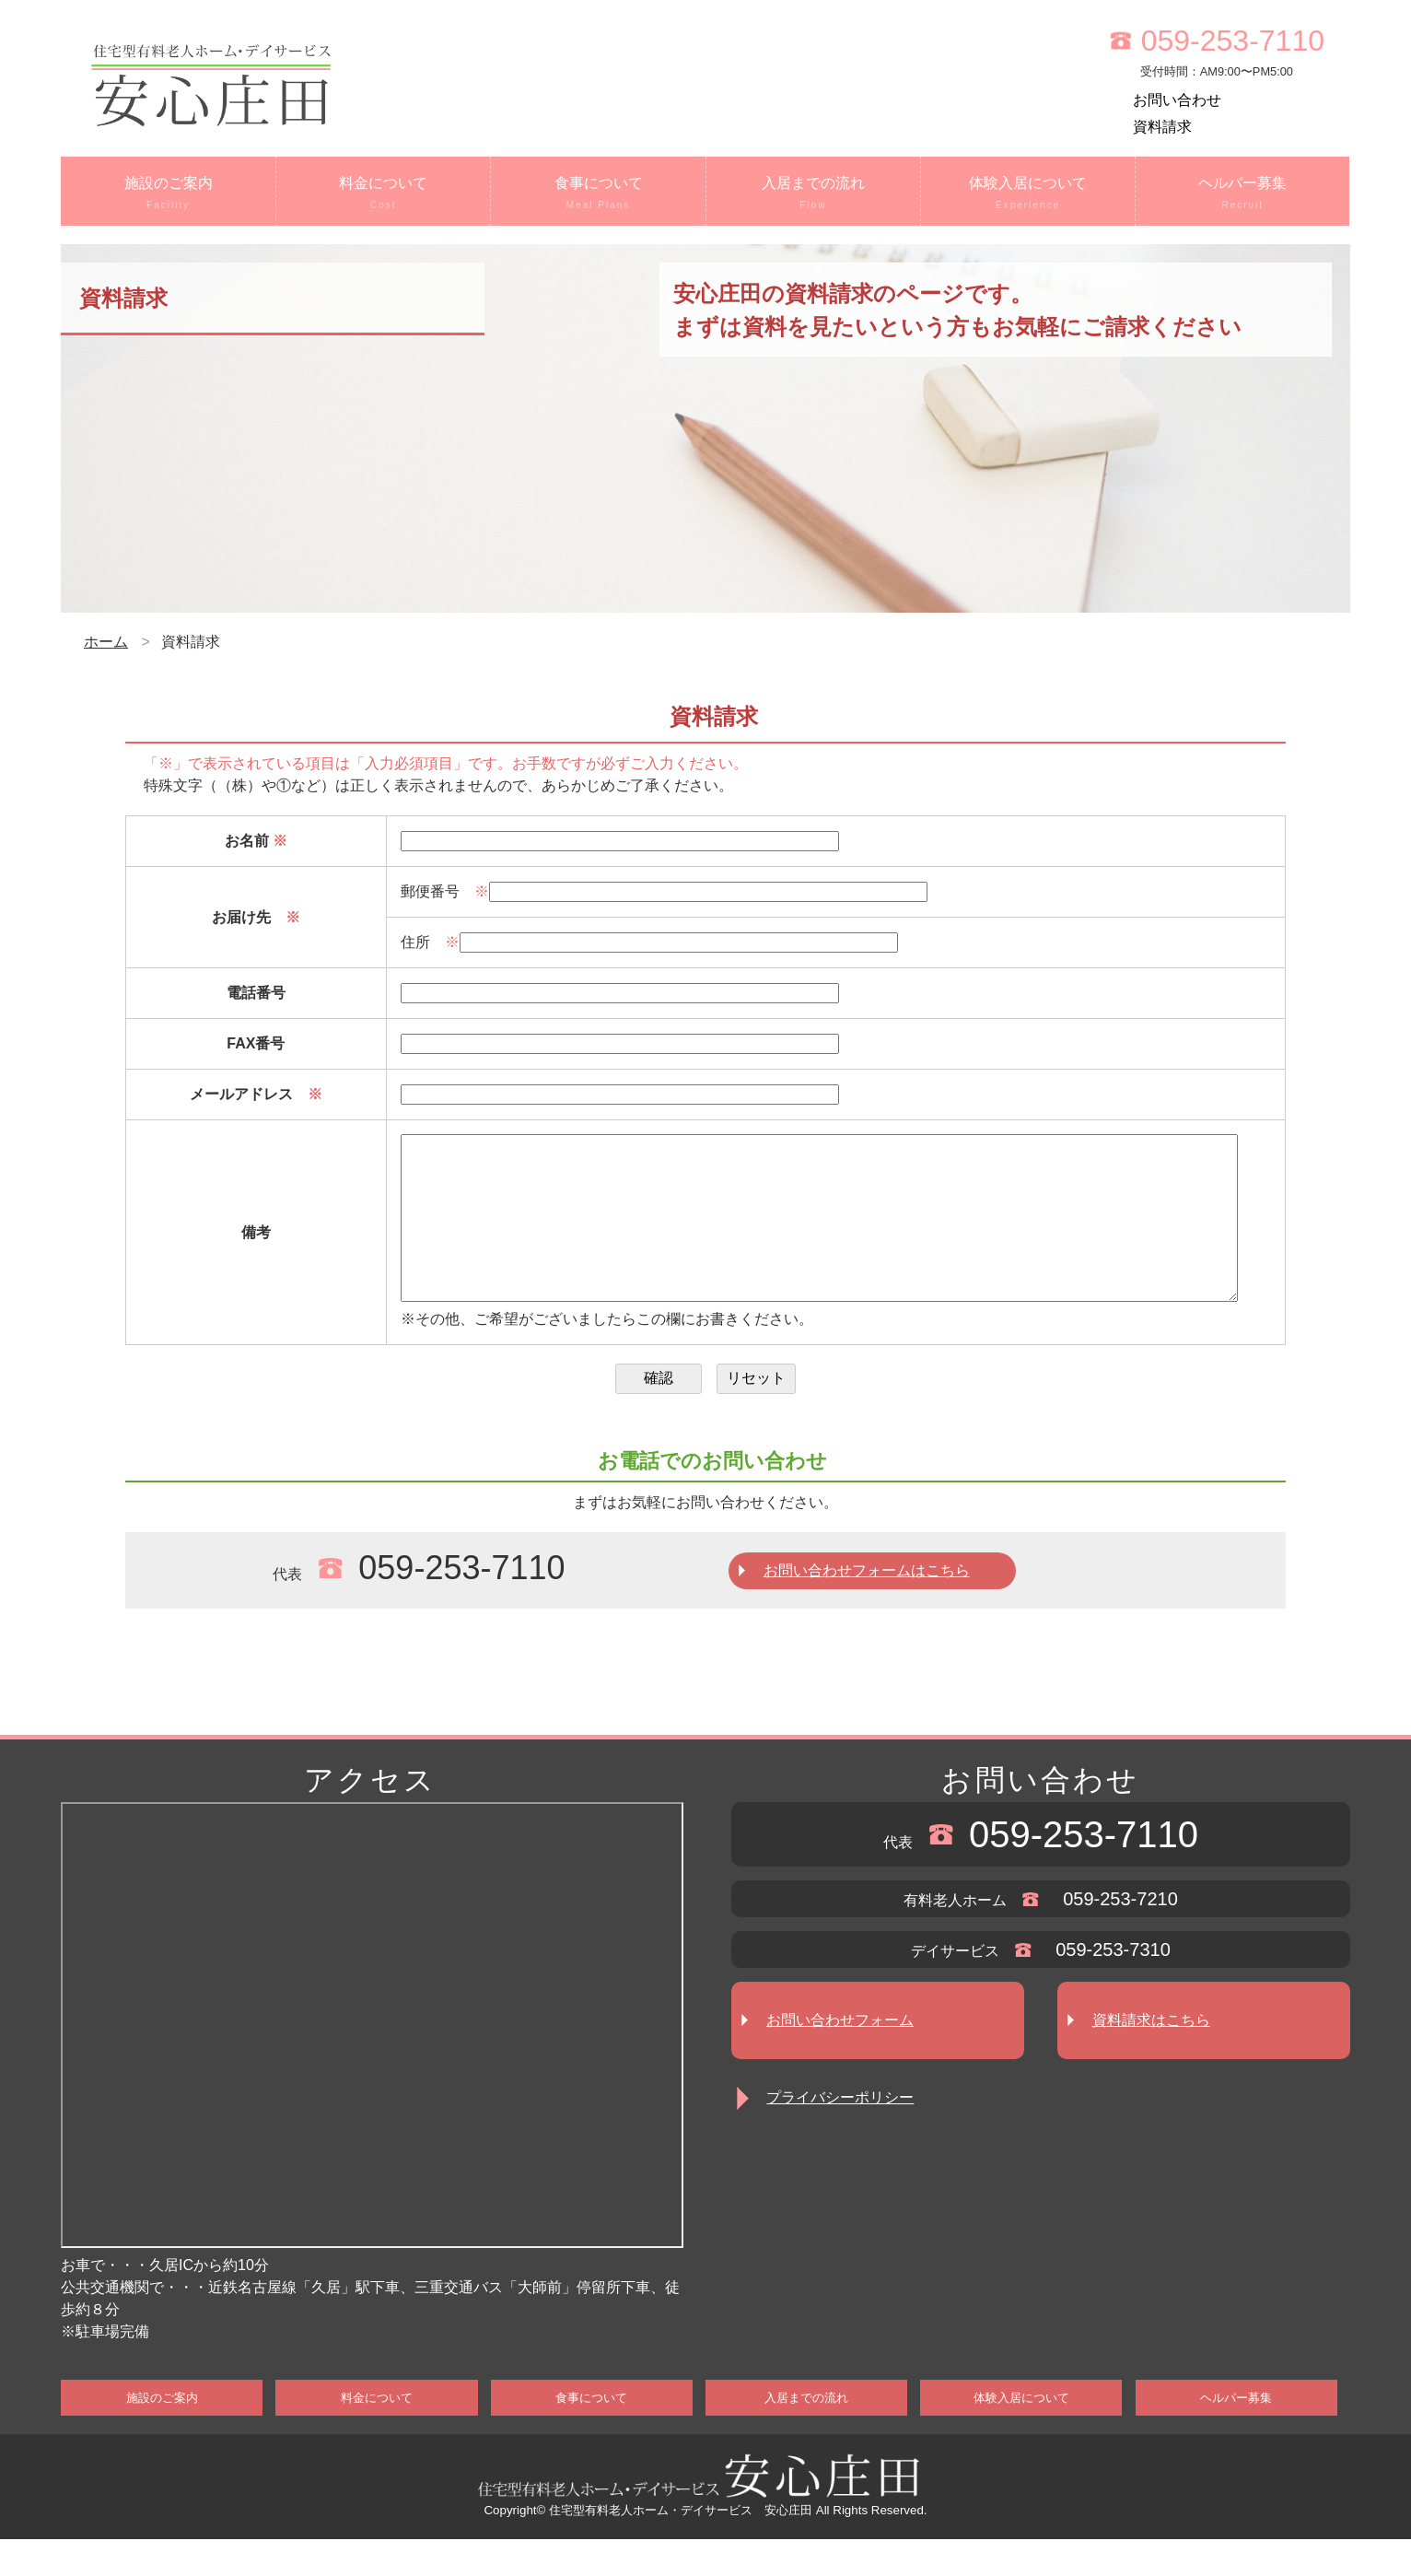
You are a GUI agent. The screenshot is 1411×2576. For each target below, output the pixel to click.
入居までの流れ (813, 194)
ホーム (106, 642)
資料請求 (1162, 127)
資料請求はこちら (1151, 2057)
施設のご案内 (168, 194)
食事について (598, 194)
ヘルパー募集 (1242, 194)
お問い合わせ (1177, 100)
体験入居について (1028, 194)
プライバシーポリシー (840, 2134)
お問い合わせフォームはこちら (867, 1607)
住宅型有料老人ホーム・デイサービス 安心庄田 (680, 2547)
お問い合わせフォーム (840, 2057)
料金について (383, 194)
